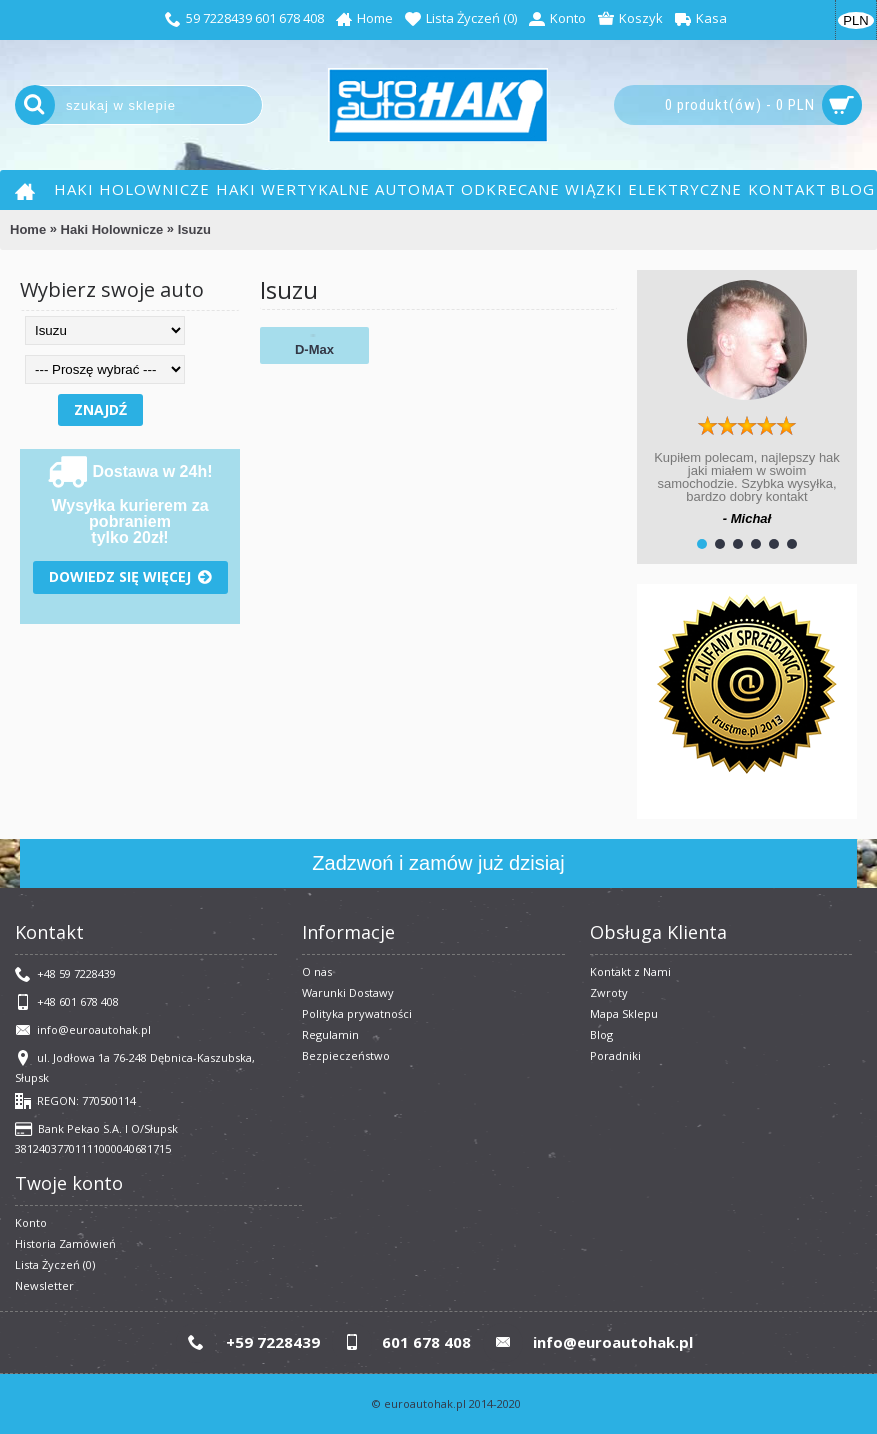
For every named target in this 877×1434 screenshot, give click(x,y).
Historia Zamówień (65, 1243)
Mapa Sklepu (624, 1013)
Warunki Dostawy (348, 992)
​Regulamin (330, 1034)
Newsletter (44, 1285)
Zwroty (609, 992)
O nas (317, 971)
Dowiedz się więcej (130, 577)
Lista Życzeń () (55, 1264)
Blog (601, 1034)
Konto (31, 1222)
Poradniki (615, 1055)
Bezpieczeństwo (346, 1055)
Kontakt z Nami (630, 971)
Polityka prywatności (357, 1013)
